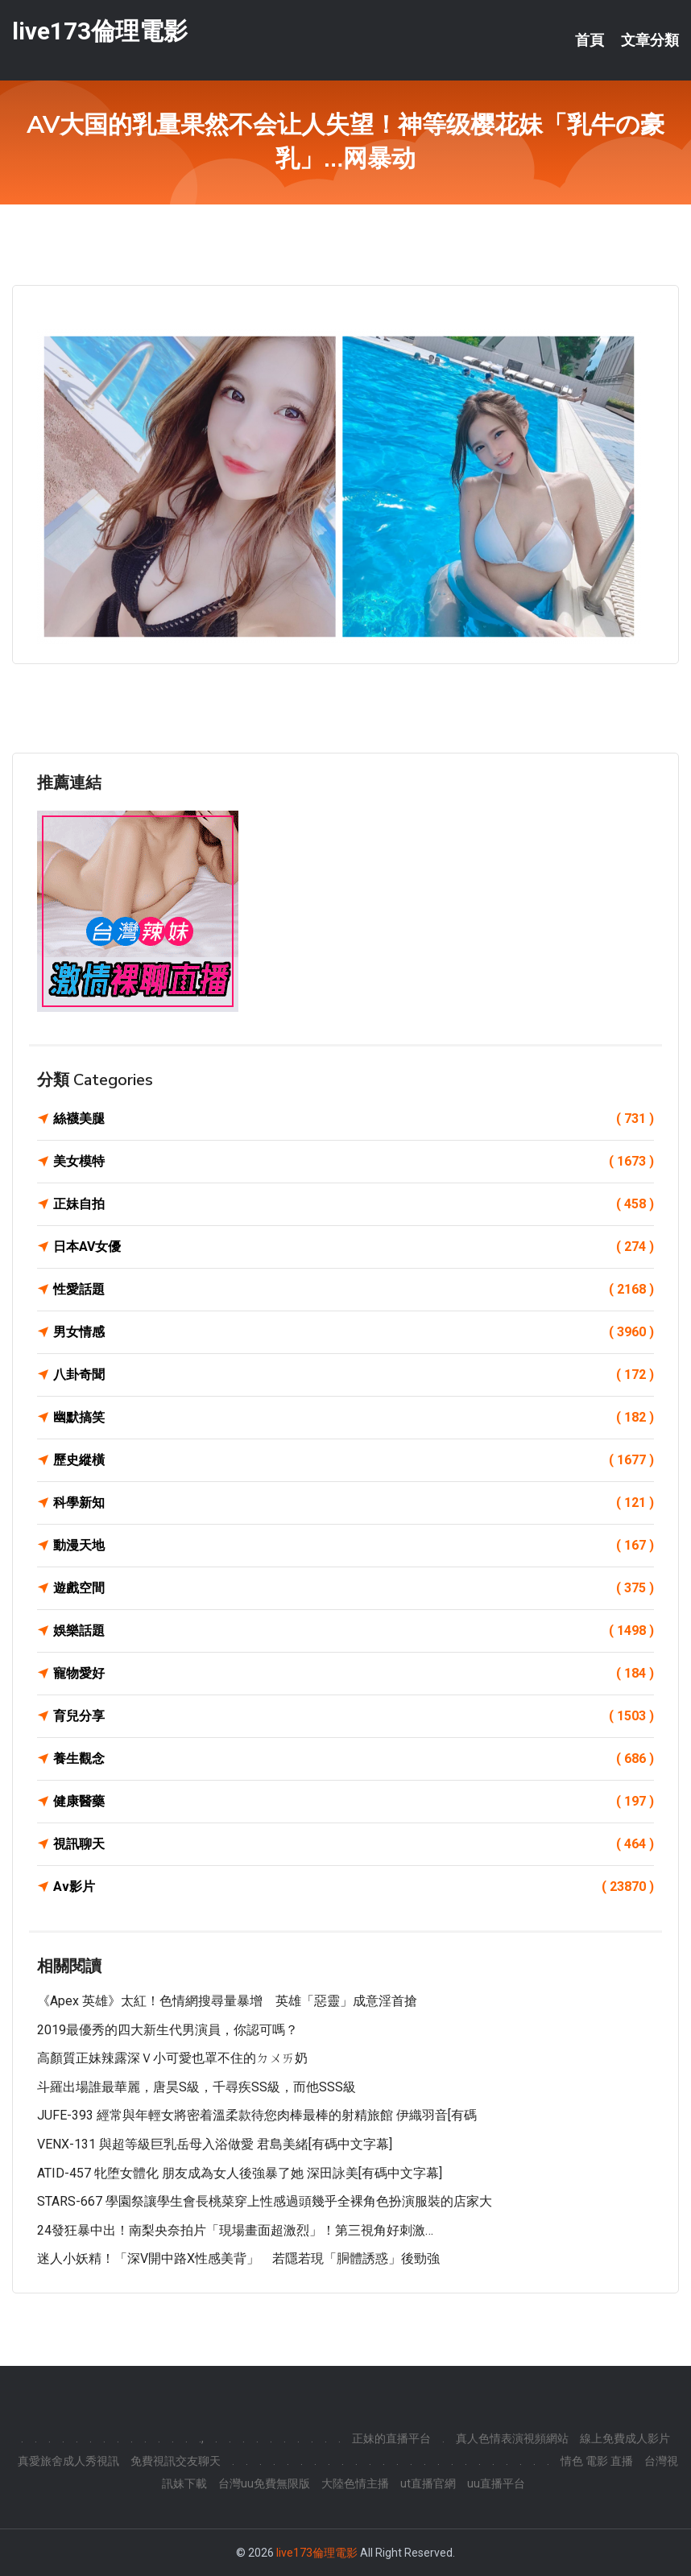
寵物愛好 (353, 1673)
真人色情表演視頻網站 (512, 2438)
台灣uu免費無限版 (264, 2483)
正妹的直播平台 (391, 2438)
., (201, 2438)
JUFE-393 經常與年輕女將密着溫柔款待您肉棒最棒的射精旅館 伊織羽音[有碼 (257, 2115)
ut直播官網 (428, 2483)
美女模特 (353, 1161)
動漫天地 (353, 1545)
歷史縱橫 (353, 1460)
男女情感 (353, 1332)
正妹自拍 (353, 1204)
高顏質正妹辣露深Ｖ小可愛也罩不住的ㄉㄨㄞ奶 (172, 2058)
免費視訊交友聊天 (175, 2460)
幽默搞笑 (353, 1417)
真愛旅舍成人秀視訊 (68, 2460)
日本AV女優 (353, 1247)
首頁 (589, 40)
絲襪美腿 (353, 1119)
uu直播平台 (496, 2483)
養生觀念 (353, 1759)
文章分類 (650, 40)
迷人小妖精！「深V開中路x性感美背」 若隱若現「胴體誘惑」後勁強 (238, 2258)
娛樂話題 (353, 1631)
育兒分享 (353, 1716)
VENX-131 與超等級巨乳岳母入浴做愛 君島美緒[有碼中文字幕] (214, 2144)
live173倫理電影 (100, 31)
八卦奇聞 (353, 1375)
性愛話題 (353, 1289)
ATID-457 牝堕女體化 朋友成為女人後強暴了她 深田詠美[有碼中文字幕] (239, 2173)
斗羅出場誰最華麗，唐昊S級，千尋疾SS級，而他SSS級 (196, 2087)
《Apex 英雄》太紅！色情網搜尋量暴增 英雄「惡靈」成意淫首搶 (227, 2000)
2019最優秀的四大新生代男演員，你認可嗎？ (167, 2029)
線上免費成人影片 (625, 2438)
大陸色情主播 (355, 2483)
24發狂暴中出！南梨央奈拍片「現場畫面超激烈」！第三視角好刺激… (235, 2230)
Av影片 (353, 1887)
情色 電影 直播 (597, 2460)
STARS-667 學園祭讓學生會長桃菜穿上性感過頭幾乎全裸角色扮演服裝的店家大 (264, 2201)
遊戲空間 (353, 1588)
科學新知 (353, 1503)
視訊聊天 (353, 1844)
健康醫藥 (353, 1801)
